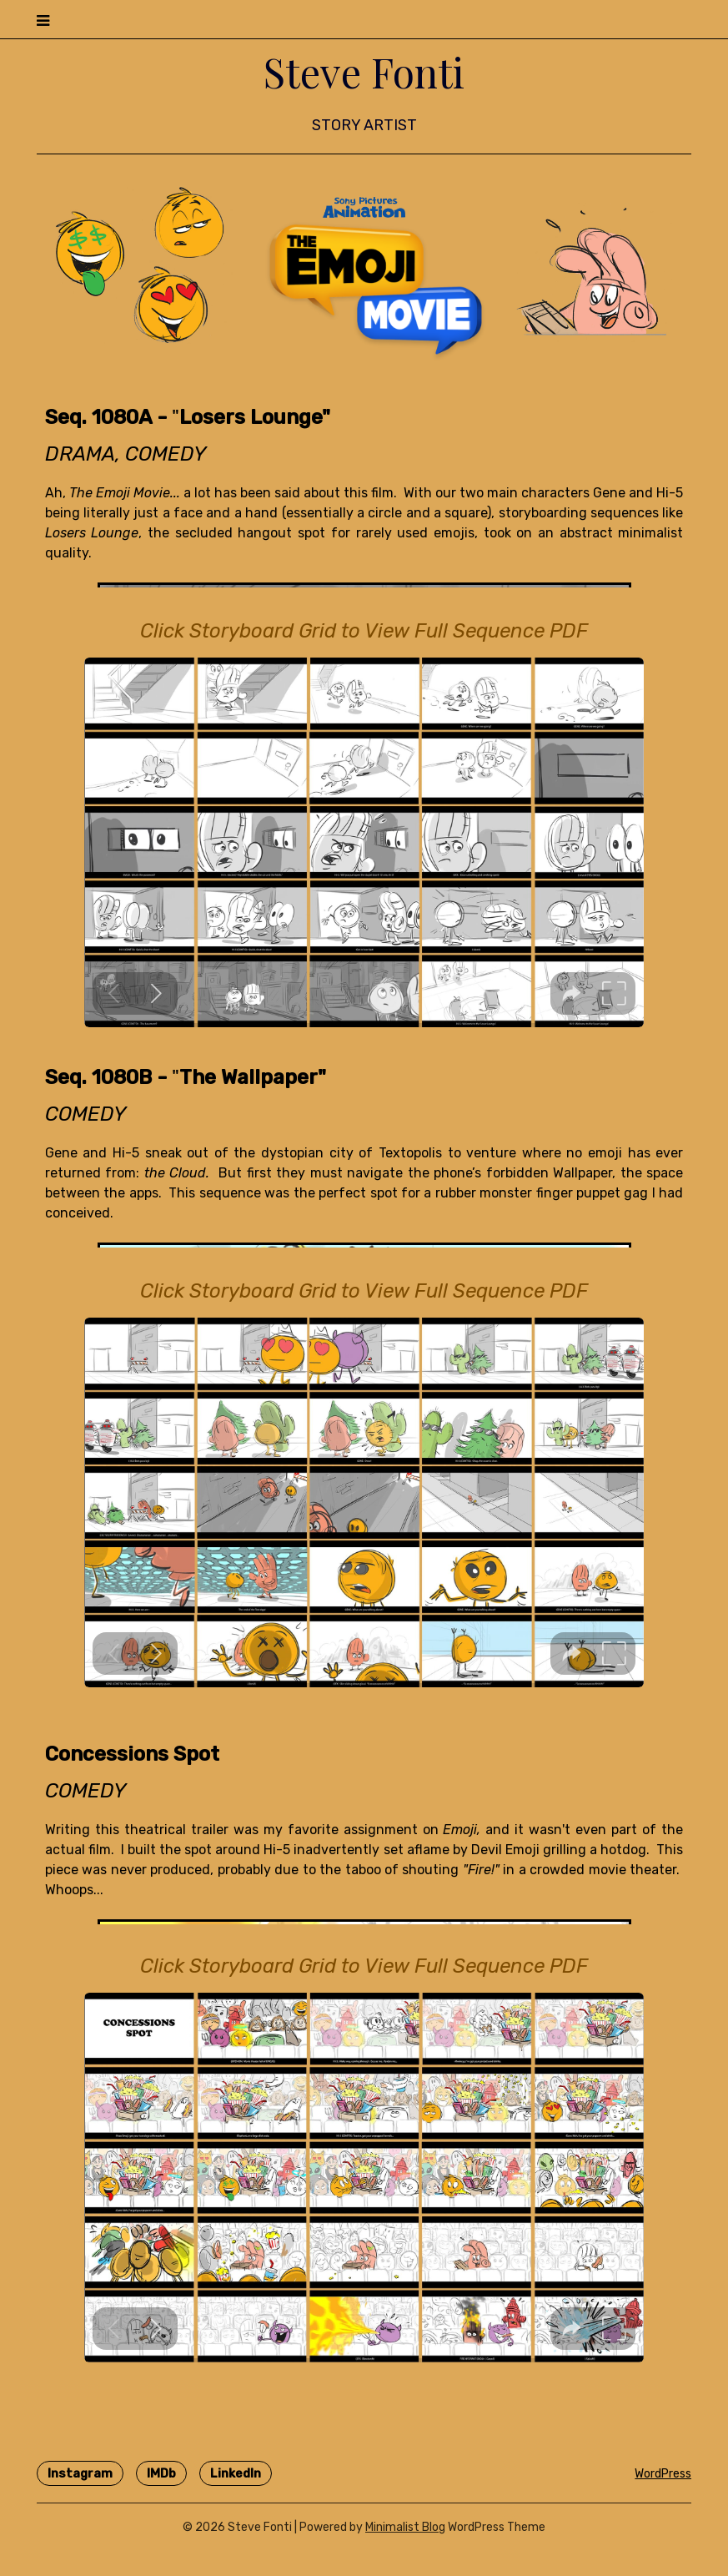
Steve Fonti (364, 71)
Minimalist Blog (405, 2527)
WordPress (663, 2474)
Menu (674, 19)
